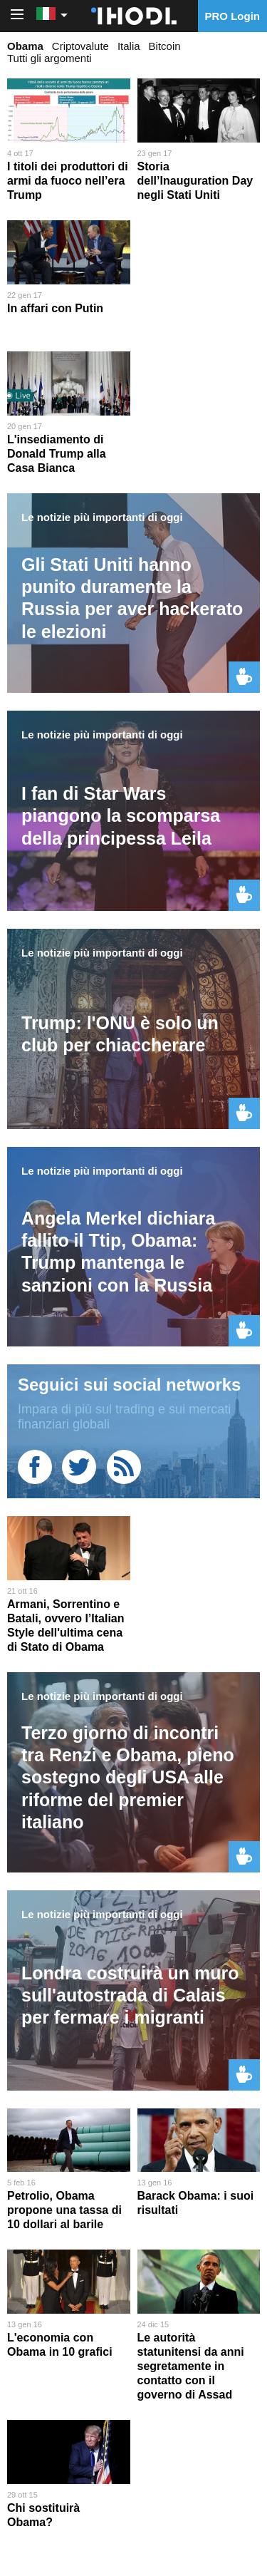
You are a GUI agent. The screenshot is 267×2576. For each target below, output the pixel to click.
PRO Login (233, 16)
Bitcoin (165, 46)
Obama (25, 46)
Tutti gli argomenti (49, 58)
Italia (128, 46)
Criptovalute (80, 46)
